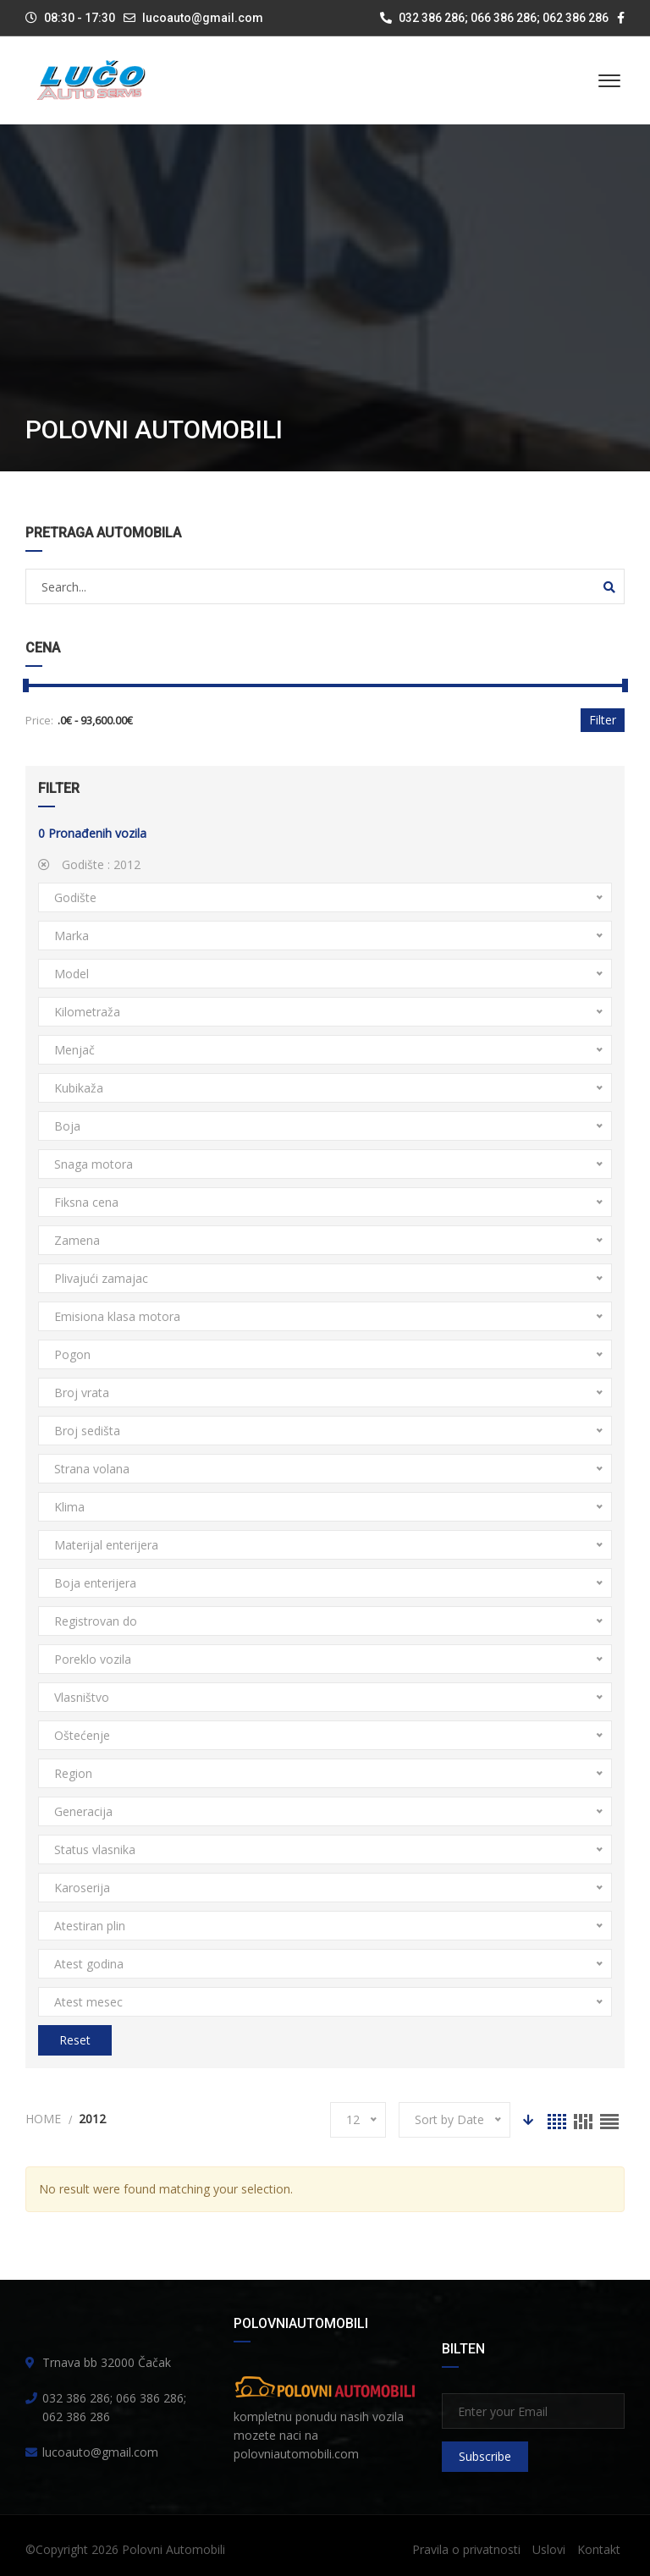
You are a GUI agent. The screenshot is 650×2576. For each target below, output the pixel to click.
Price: (39, 720)
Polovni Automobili (173, 2549)
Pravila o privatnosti (466, 2549)
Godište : (89, 864)
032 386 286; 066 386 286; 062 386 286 (494, 18)
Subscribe (485, 2456)
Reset (75, 2040)
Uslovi (548, 2549)
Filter (602, 720)
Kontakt (598, 2549)
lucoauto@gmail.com (202, 18)
